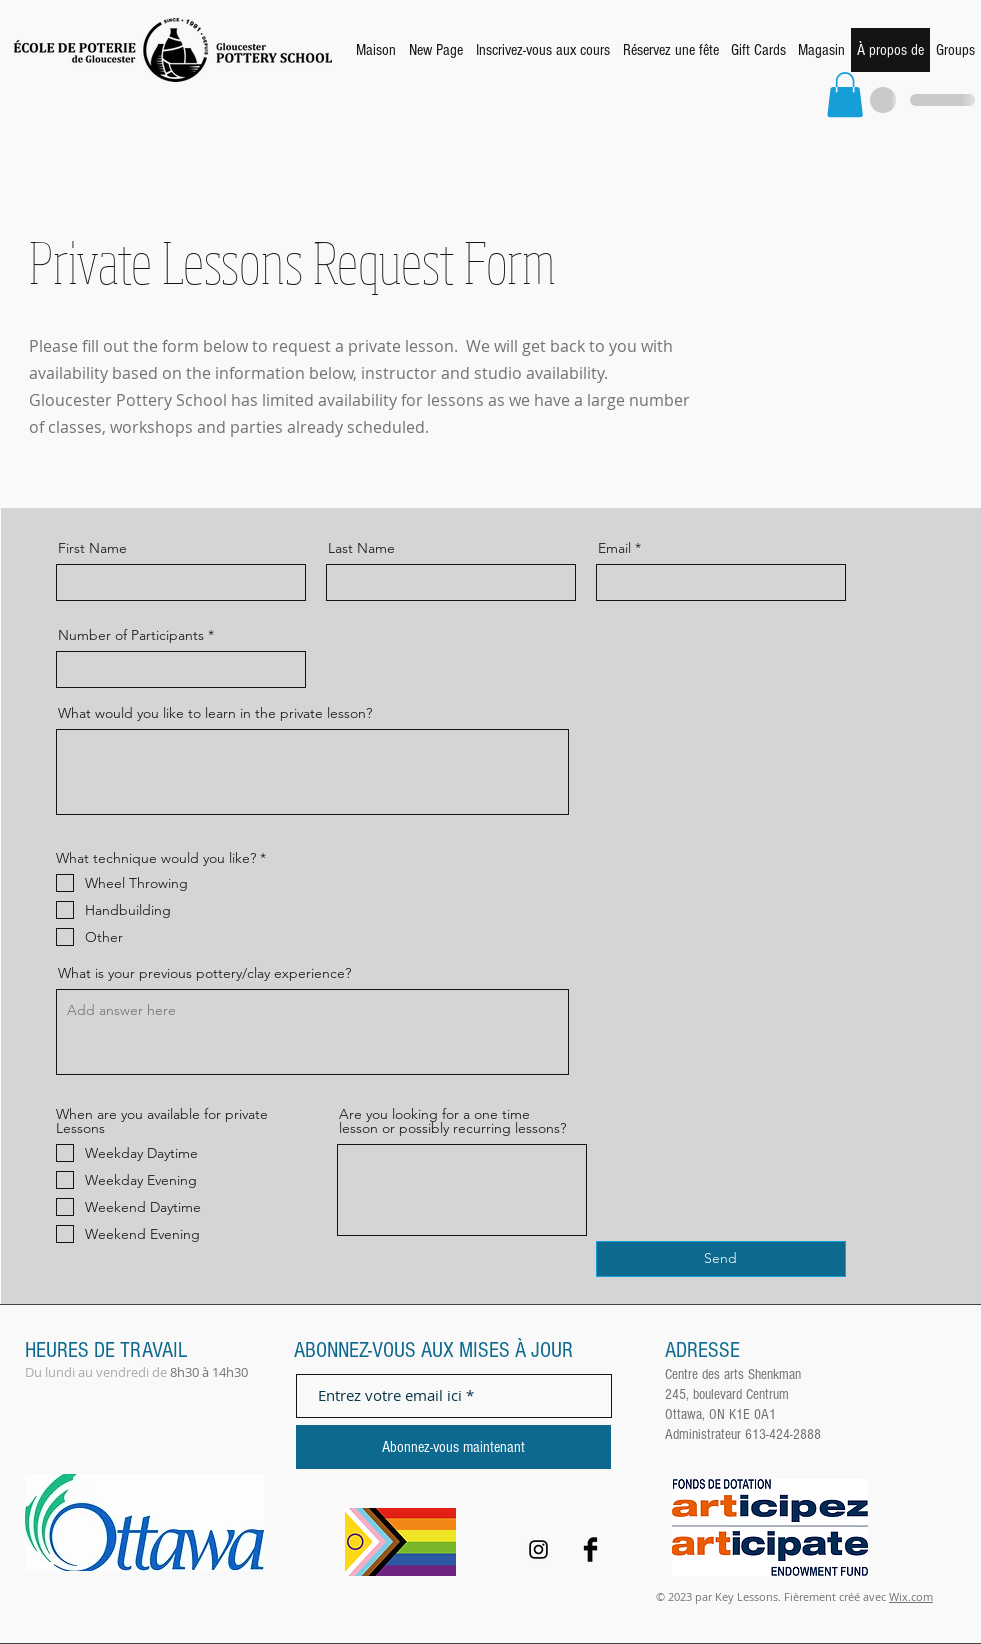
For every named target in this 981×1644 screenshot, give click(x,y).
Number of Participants (131, 635)
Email (614, 548)
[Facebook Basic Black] (590, 1549)
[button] (845, 94)
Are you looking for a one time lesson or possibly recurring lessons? (452, 1121)
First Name (92, 548)
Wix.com (911, 1596)
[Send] (721, 1259)
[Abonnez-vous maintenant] (453, 1447)
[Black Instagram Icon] (538, 1549)
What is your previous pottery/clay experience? (204, 973)
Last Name (361, 548)
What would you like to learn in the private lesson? (215, 713)
